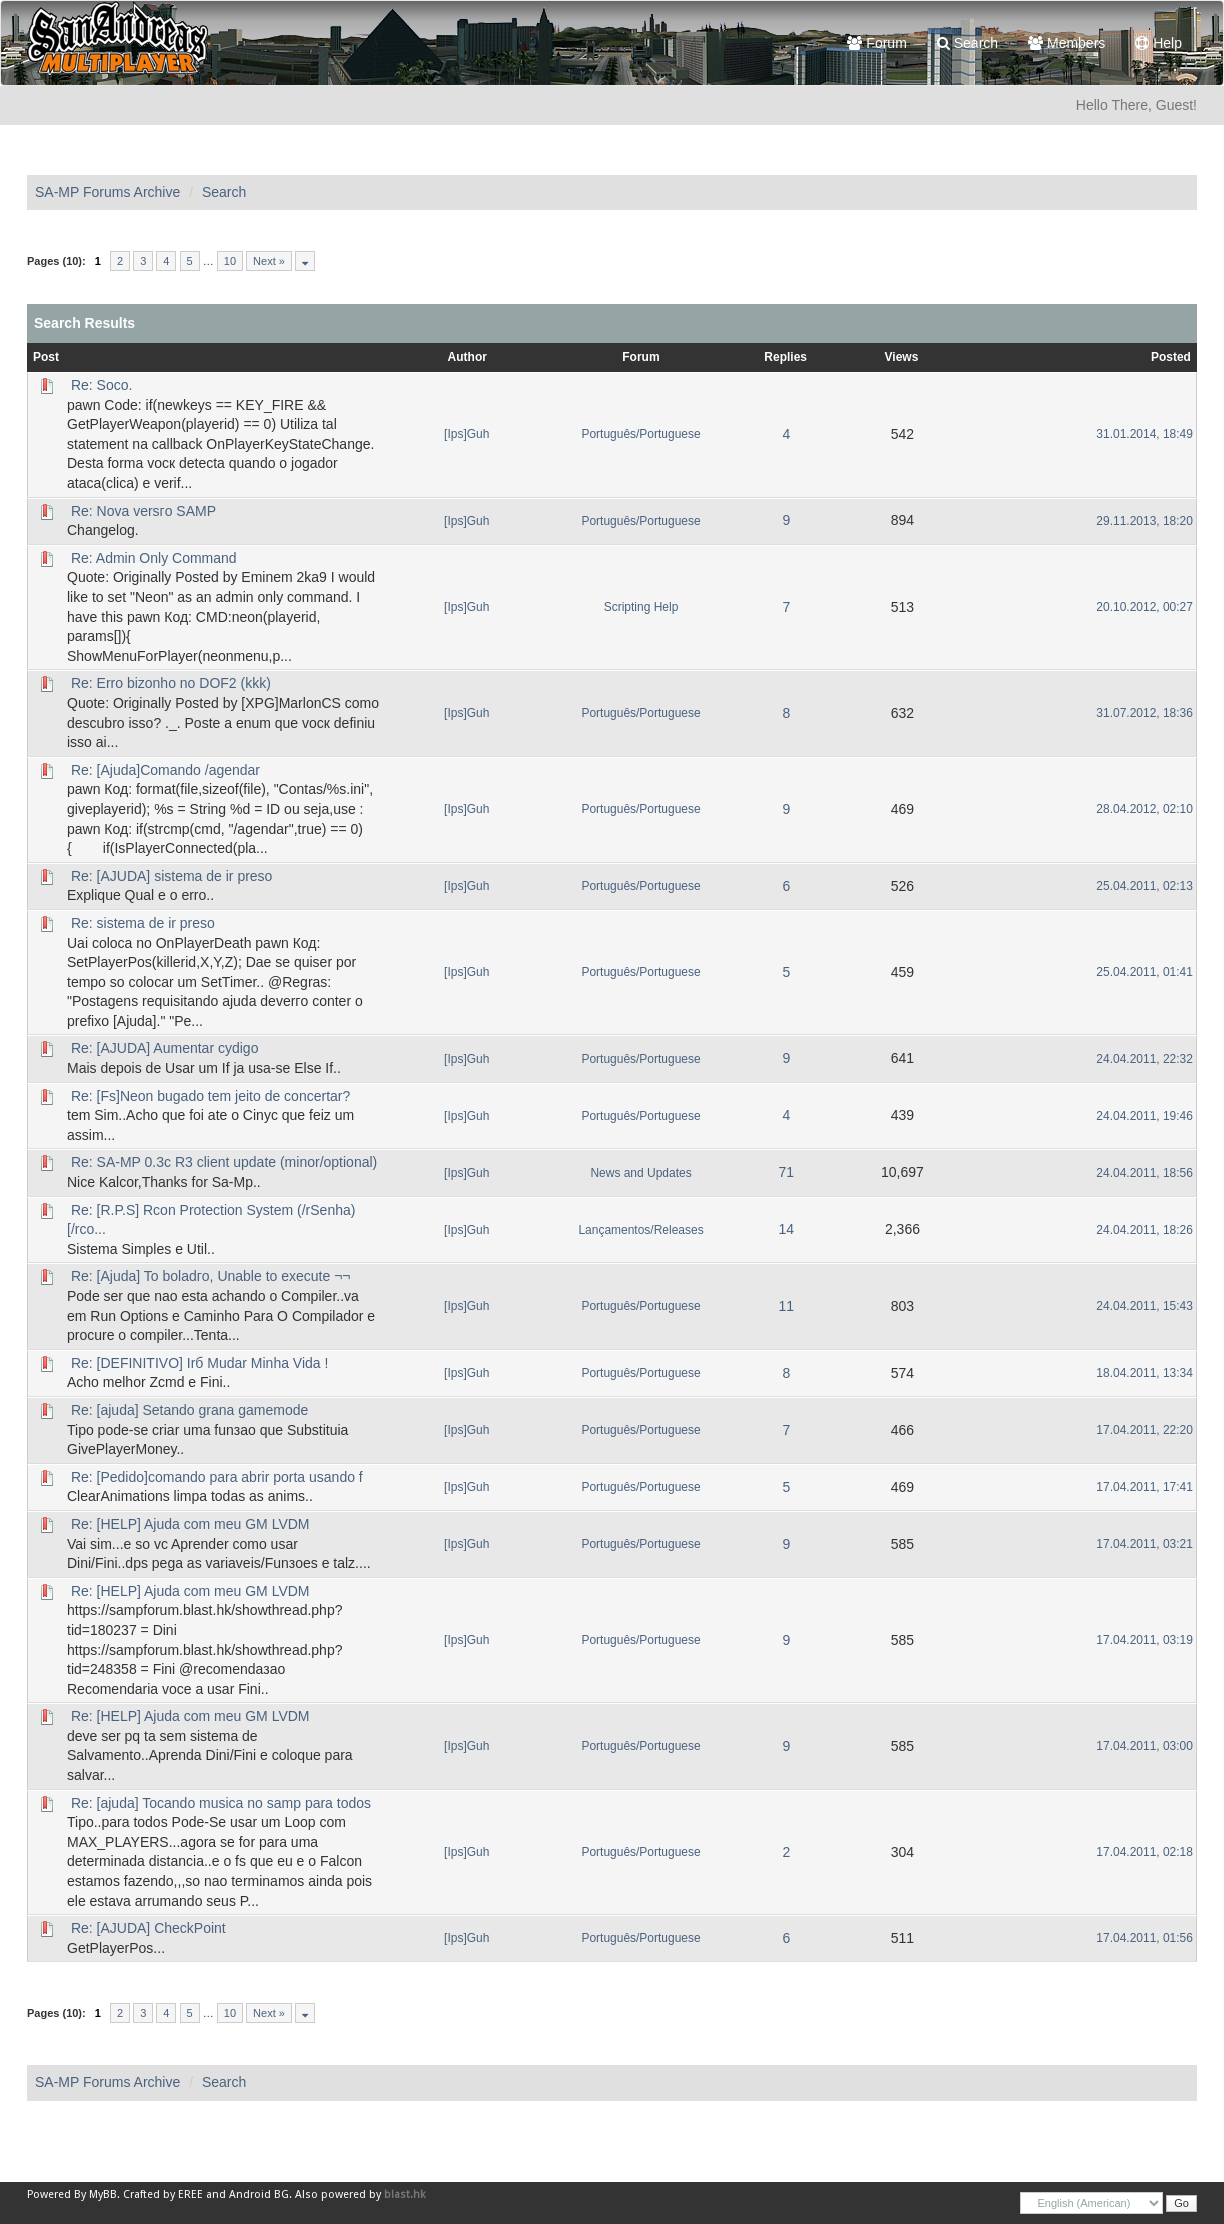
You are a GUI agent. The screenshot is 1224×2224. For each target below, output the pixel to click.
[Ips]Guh (466, 434)
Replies (785, 357)
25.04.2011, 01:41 (1144, 972)
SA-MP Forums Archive (107, 192)
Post (46, 357)
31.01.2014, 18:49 (1144, 434)
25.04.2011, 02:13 (1144, 886)
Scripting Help (641, 607)
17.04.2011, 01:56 (1144, 1938)
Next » (269, 261)
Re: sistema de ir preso (143, 923)
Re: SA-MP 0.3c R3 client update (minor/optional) (224, 1162)
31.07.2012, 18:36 (1144, 713)
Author (467, 357)
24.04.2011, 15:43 (1144, 1306)
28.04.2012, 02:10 (1144, 809)
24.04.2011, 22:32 (1144, 1059)
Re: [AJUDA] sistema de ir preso (172, 876)
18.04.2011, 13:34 (1144, 1373)
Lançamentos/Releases (640, 1230)
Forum (876, 43)
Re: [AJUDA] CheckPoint (148, 1928)
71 (786, 1172)
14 (786, 1229)
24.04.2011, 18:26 (1144, 1230)
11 (786, 1306)
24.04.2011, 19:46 (1144, 1116)
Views (902, 357)
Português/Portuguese (640, 434)
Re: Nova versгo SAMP (143, 511)
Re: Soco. (101, 385)
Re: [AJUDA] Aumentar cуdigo (165, 1048)
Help (1158, 43)
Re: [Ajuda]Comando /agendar (165, 770)
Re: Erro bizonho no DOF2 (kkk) (171, 683)
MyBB (103, 2194)
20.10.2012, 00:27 (1144, 607)
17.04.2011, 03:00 (1144, 1746)
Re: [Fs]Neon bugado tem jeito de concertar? (210, 1096)
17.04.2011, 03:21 (1144, 1544)
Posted (1171, 357)
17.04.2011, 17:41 (1144, 1487)
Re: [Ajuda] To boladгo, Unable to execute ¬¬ (211, 1276)
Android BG (259, 2194)
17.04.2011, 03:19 (1144, 1640)
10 (230, 261)
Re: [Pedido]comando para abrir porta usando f (217, 1477)
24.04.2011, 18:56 (1144, 1173)
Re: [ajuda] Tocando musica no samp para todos (221, 1803)
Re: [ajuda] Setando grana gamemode (189, 1410)
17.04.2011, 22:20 (1144, 1430)
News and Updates (640, 1173)
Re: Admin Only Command (154, 558)
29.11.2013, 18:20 (1144, 521)
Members (1066, 43)
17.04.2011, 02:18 (1144, 1852)
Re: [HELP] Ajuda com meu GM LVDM (190, 1524)
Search (967, 43)
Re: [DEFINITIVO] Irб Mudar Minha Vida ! (200, 1363)
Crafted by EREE (163, 2194)
